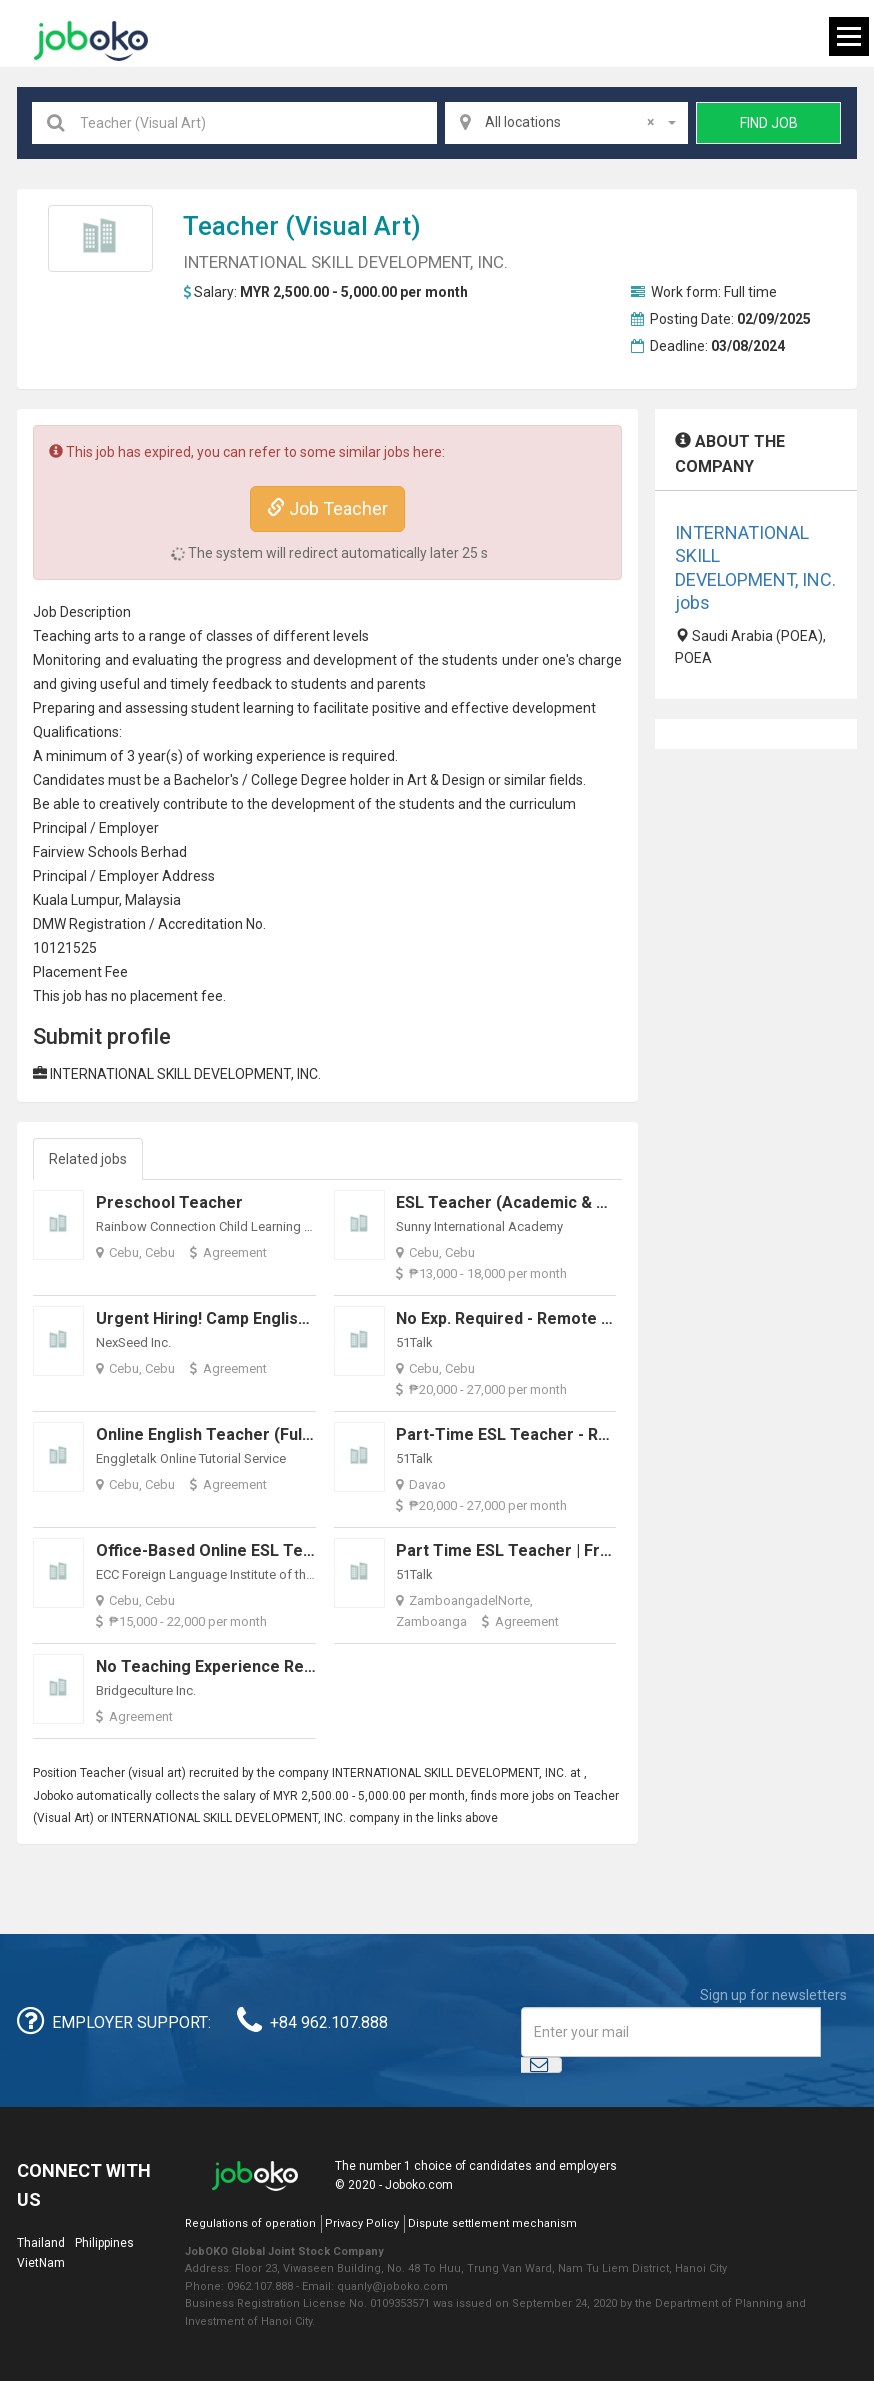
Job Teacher (327, 508)
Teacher (231, 226)
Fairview (59, 852)
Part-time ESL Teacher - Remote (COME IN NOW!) (585, 1434)
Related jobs (88, 1159)
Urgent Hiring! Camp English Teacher (235, 1318)
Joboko (91, 41)
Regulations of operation (250, 2223)
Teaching (62, 636)
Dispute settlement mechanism (492, 2223)
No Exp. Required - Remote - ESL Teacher (551, 1318)
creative (124, 804)
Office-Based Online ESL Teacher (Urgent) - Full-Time (298, 1550)
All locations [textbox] (569, 122)
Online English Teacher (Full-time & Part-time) (275, 1434)
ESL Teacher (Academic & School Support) (557, 1202)
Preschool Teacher (169, 1202)
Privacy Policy (362, 2223)
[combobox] (566, 123)
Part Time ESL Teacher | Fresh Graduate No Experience (606, 1550)
